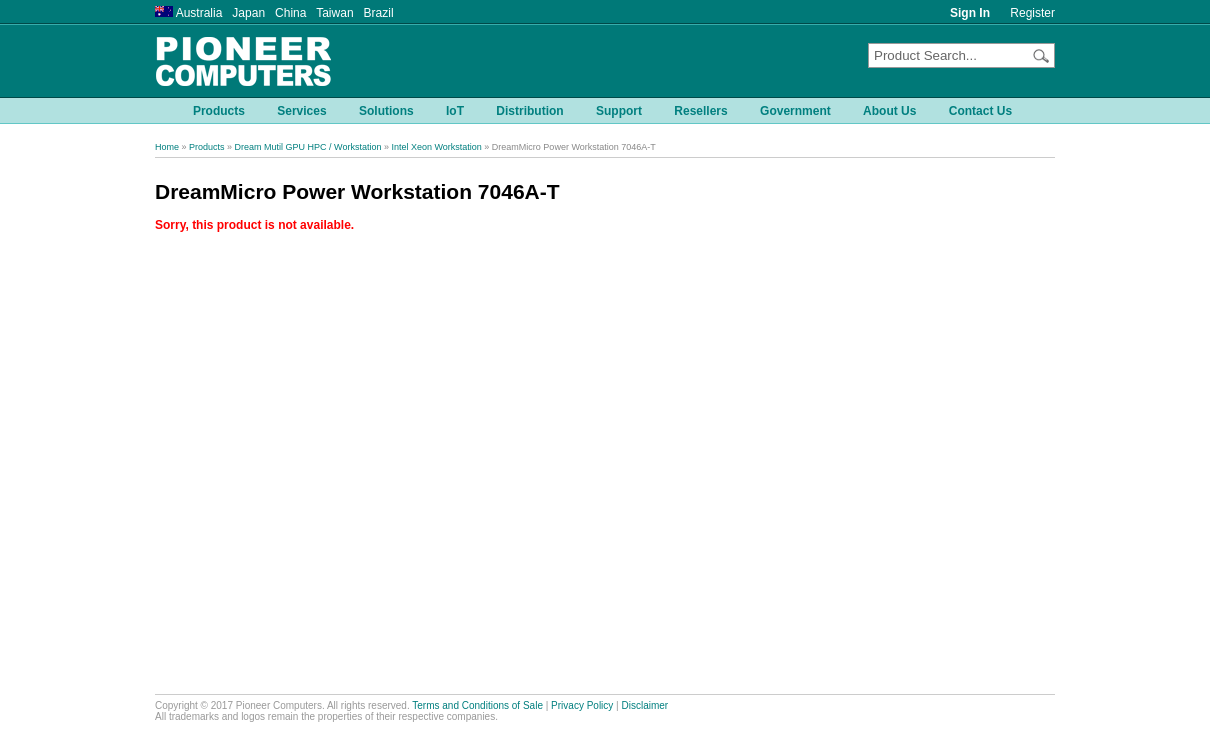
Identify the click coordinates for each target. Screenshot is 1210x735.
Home (167, 147)
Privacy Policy (582, 705)
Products (207, 147)
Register (1032, 13)
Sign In (970, 13)
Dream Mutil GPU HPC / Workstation (308, 147)
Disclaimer (645, 705)
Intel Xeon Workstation (436, 147)
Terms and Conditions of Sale (477, 705)
